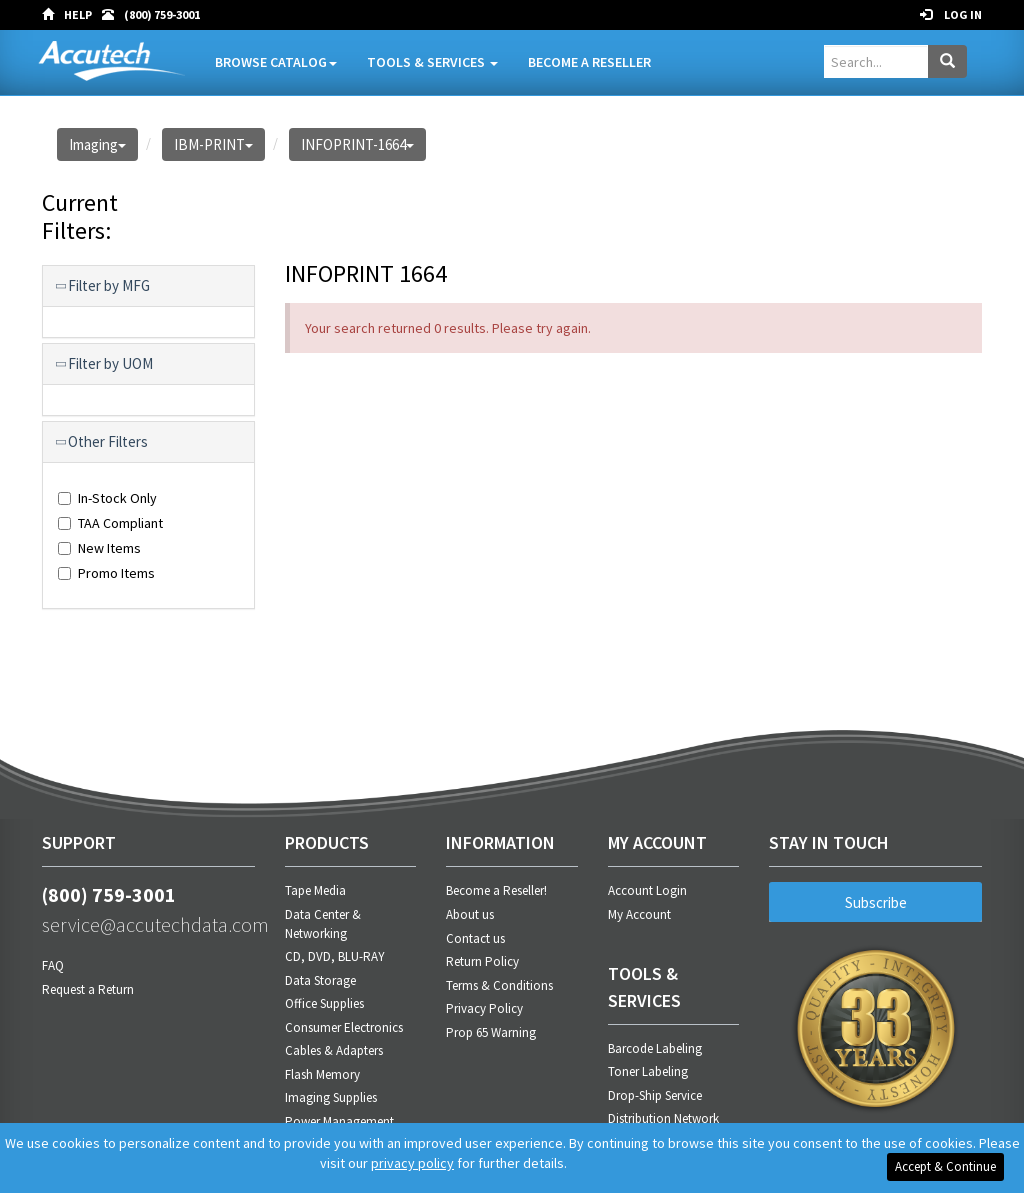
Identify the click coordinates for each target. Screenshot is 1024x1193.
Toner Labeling (648, 1071)
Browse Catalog (276, 62)
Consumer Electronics (344, 1027)
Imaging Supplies (331, 1097)
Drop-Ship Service (655, 1095)
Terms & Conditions (499, 985)
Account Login (647, 890)
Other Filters (103, 442)
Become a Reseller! (496, 890)
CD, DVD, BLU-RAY (335, 956)
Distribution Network (663, 1118)
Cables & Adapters (334, 1050)
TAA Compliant (110, 523)
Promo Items (106, 573)
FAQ (53, 965)
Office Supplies (324, 1003)
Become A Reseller (589, 62)
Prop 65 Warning (491, 1032)
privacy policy (412, 1163)
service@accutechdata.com (148, 924)
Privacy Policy (484, 1008)
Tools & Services (432, 62)
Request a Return (88, 989)
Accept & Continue (945, 1166)
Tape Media (315, 890)
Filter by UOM (105, 364)
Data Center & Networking (323, 924)
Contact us (475, 938)
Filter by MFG (104, 286)
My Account (639, 914)
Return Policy (482, 961)
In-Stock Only (107, 498)
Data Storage (320, 980)
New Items (99, 548)
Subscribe (876, 902)
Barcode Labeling (655, 1048)
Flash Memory (322, 1074)
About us (470, 914)
